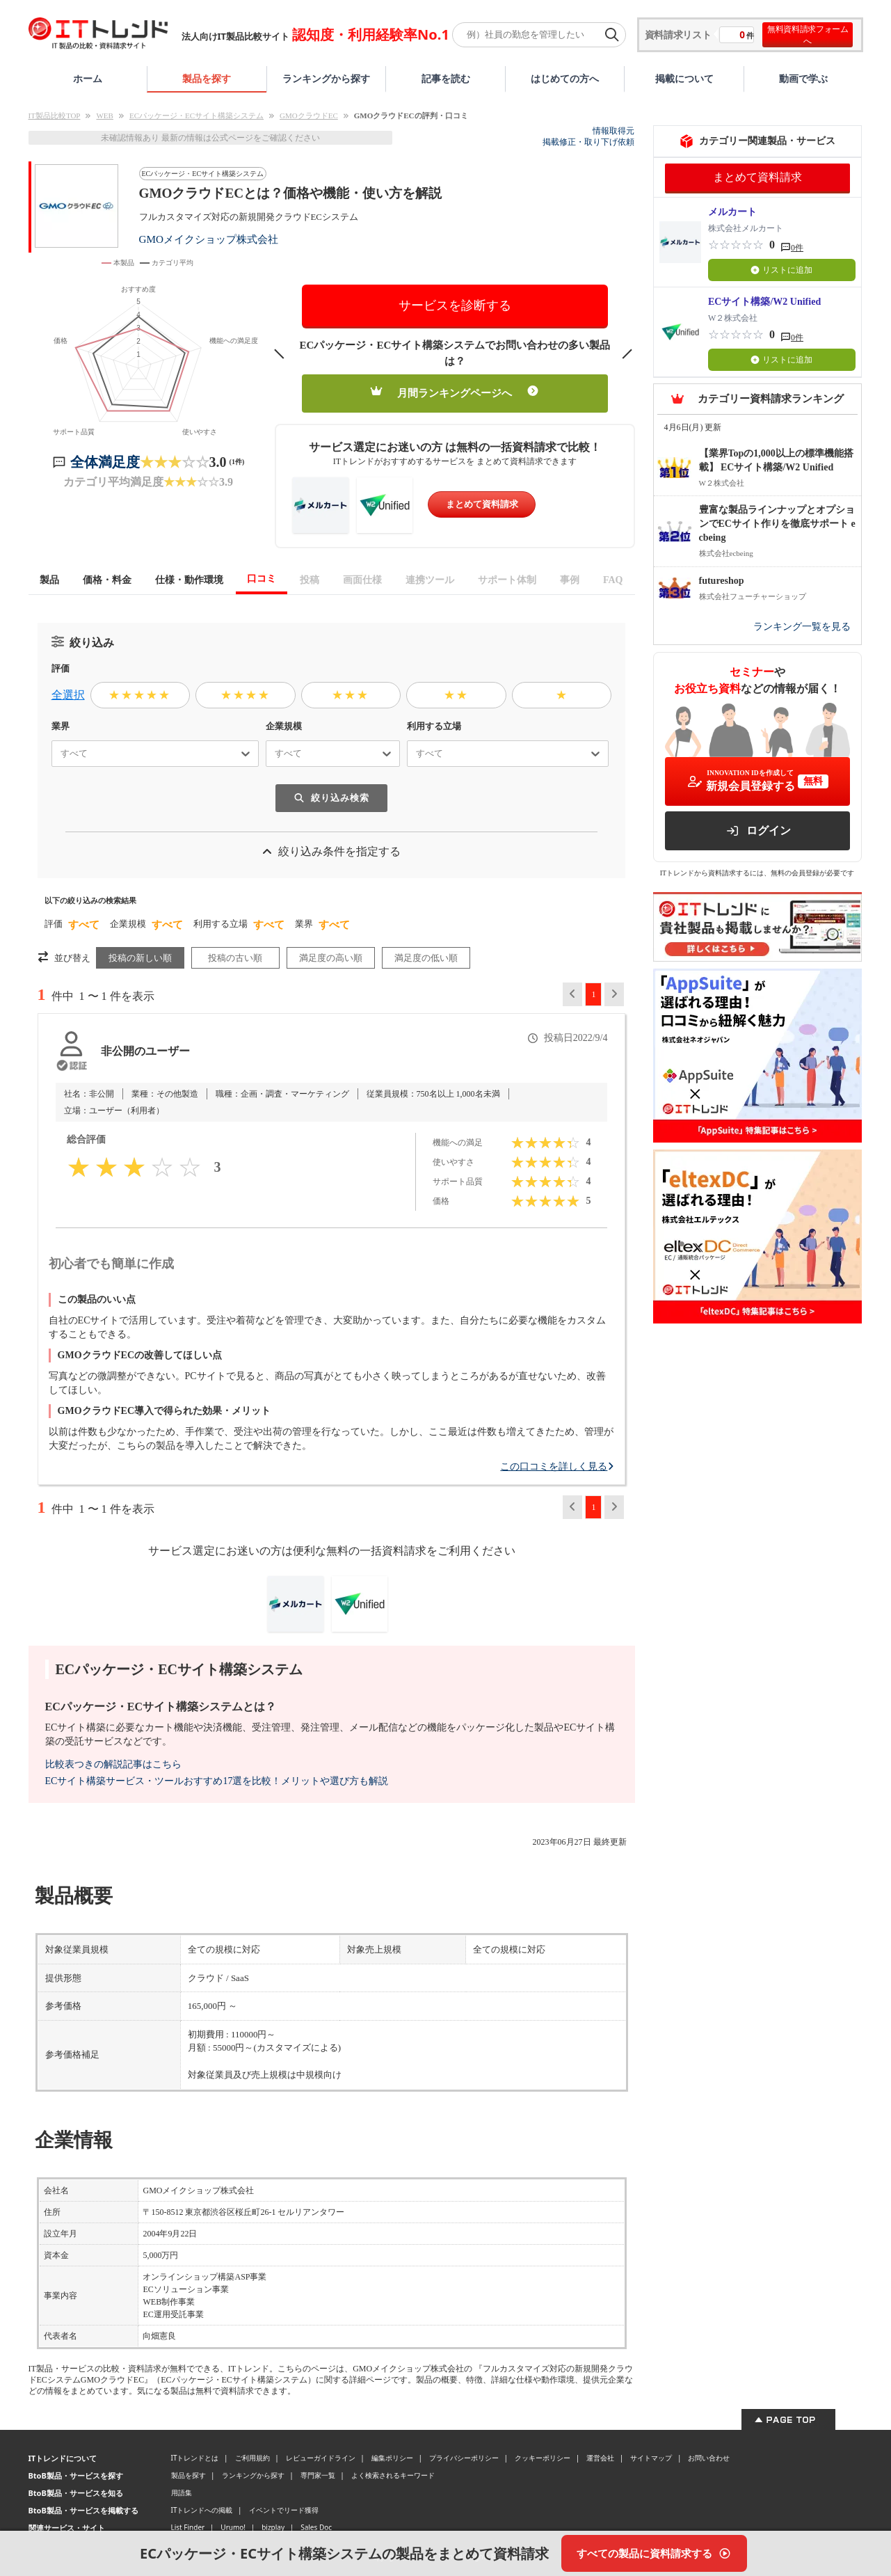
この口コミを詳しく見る (557, 1466)
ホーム (87, 78)
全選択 (68, 695)
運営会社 (600, 2458)
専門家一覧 (317, 2475)
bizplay (273, 2527)
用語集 (181, 2492)
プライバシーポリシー (464, 2458)
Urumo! (233, 2527)
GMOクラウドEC (309, 115)
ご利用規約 (252, 2458)
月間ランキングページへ (454, 392)
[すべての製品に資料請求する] (654, 2553)
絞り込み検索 (331, 798)
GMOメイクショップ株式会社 (208, 239)
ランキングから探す (326, 78)
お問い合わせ (709, 2458)
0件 (797, 248)
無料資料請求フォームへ (808, 35)
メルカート (732, 212)
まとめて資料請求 (482, 504)
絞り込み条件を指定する (331, 851)
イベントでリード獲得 (284, 2510)
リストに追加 (781, 270)
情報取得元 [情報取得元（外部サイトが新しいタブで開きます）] (613, 131)
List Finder (188, 2527)
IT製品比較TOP (55, 115)
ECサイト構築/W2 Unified (764, 301)
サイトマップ (651, 2458)
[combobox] (55, 753)
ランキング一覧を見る (802, 626)
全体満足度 (105, 462)
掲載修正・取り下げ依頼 (588, 142)
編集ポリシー (392, 2458)
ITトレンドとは (195, 2458)
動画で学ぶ (803, 78)
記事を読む (446, 78)
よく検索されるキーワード (393, 2475)
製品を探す (206, 78)
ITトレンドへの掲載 (202, 2510)
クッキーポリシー (542, 2458)
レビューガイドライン (320, 2458)
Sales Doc (316, 2527)
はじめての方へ (565, 78)
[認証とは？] (71, 1065)
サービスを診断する (455, 305)
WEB (104, 115)
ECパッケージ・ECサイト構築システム (196, 115)
